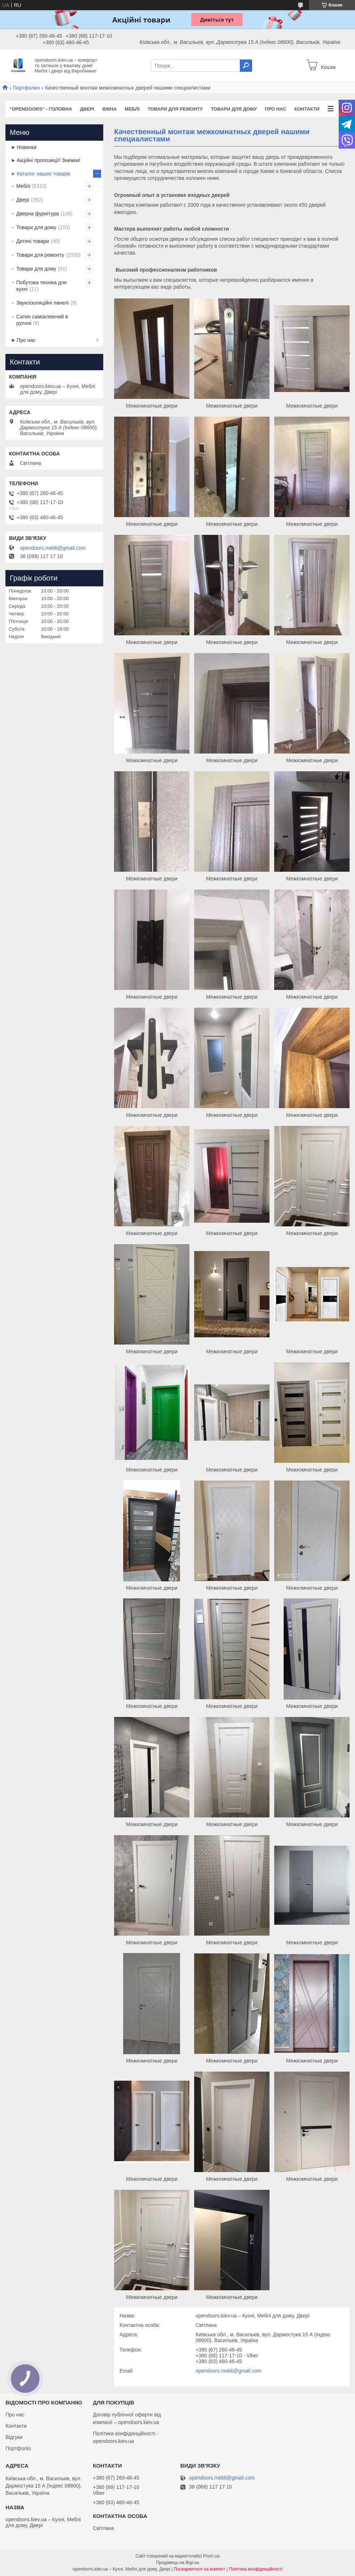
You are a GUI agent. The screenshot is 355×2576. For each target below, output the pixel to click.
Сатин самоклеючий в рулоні (42, 320)
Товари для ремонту (175, 109)
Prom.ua (211, 2556)
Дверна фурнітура (37, 213)
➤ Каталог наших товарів (40, 174)
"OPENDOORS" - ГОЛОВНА (40, 109)
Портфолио (26, 88)
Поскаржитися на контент (199, 2569)
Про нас (275, 109)
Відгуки (13, 2437)
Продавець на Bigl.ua (177, 2562)
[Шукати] (246, 65)
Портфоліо (18, 2448)
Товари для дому (234, 109)
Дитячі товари (32, 241)
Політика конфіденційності (256, 2569)
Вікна (109, 109)
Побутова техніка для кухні (41, 286)
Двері (87, 109)
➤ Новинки (24, 147)
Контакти (307, 109)
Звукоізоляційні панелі (42, 303)
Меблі (132, 109)
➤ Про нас (23, 340)
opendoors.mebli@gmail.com (229, 2371)
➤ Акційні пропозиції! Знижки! (45, 160)
